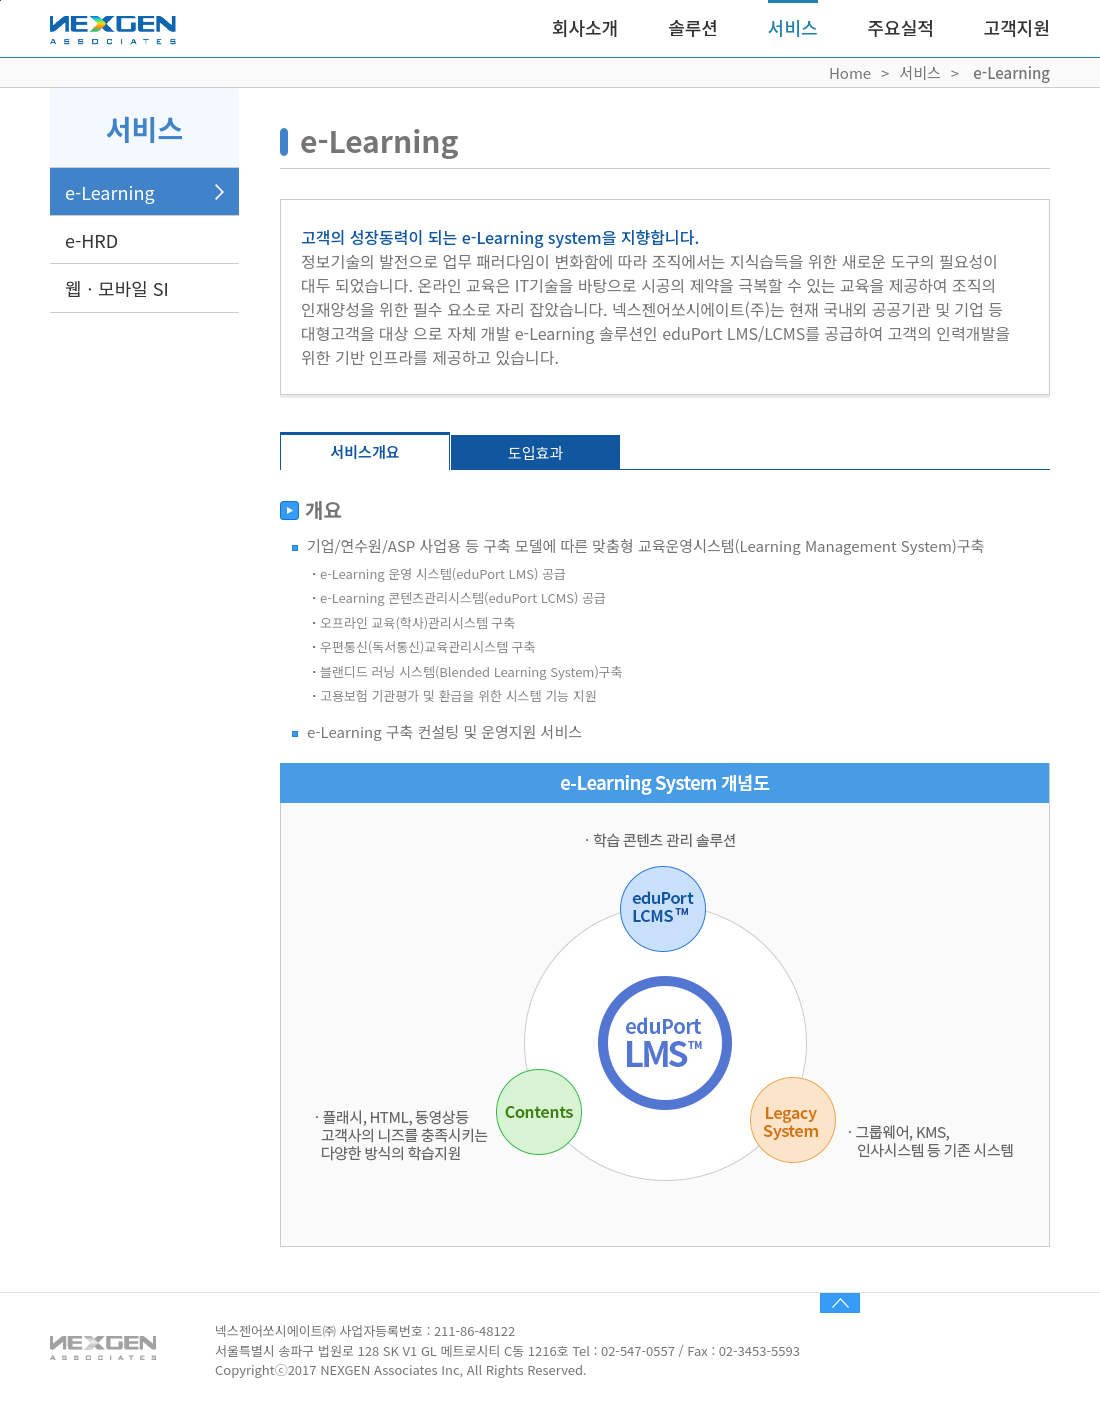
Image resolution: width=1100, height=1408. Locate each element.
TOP (840, 1303)
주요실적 (901, 27)
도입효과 (535, 452)
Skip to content (0, 0)
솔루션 (693, 27)
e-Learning (110, 192)
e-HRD (91, 240)
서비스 (793, 27)
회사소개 (585, 27)
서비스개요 (364, 451)
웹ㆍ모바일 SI (117, 288)
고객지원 (1017, 27)
